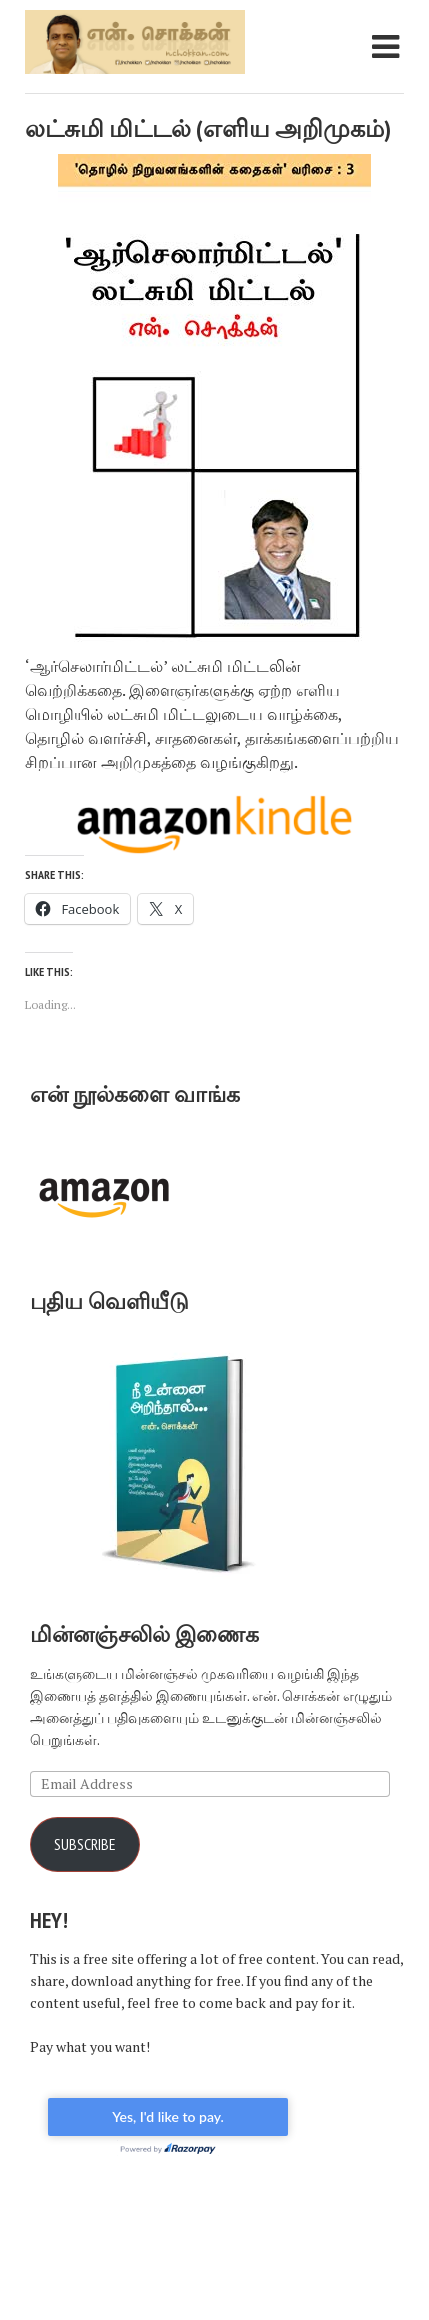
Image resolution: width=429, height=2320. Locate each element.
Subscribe (85, 1844)
